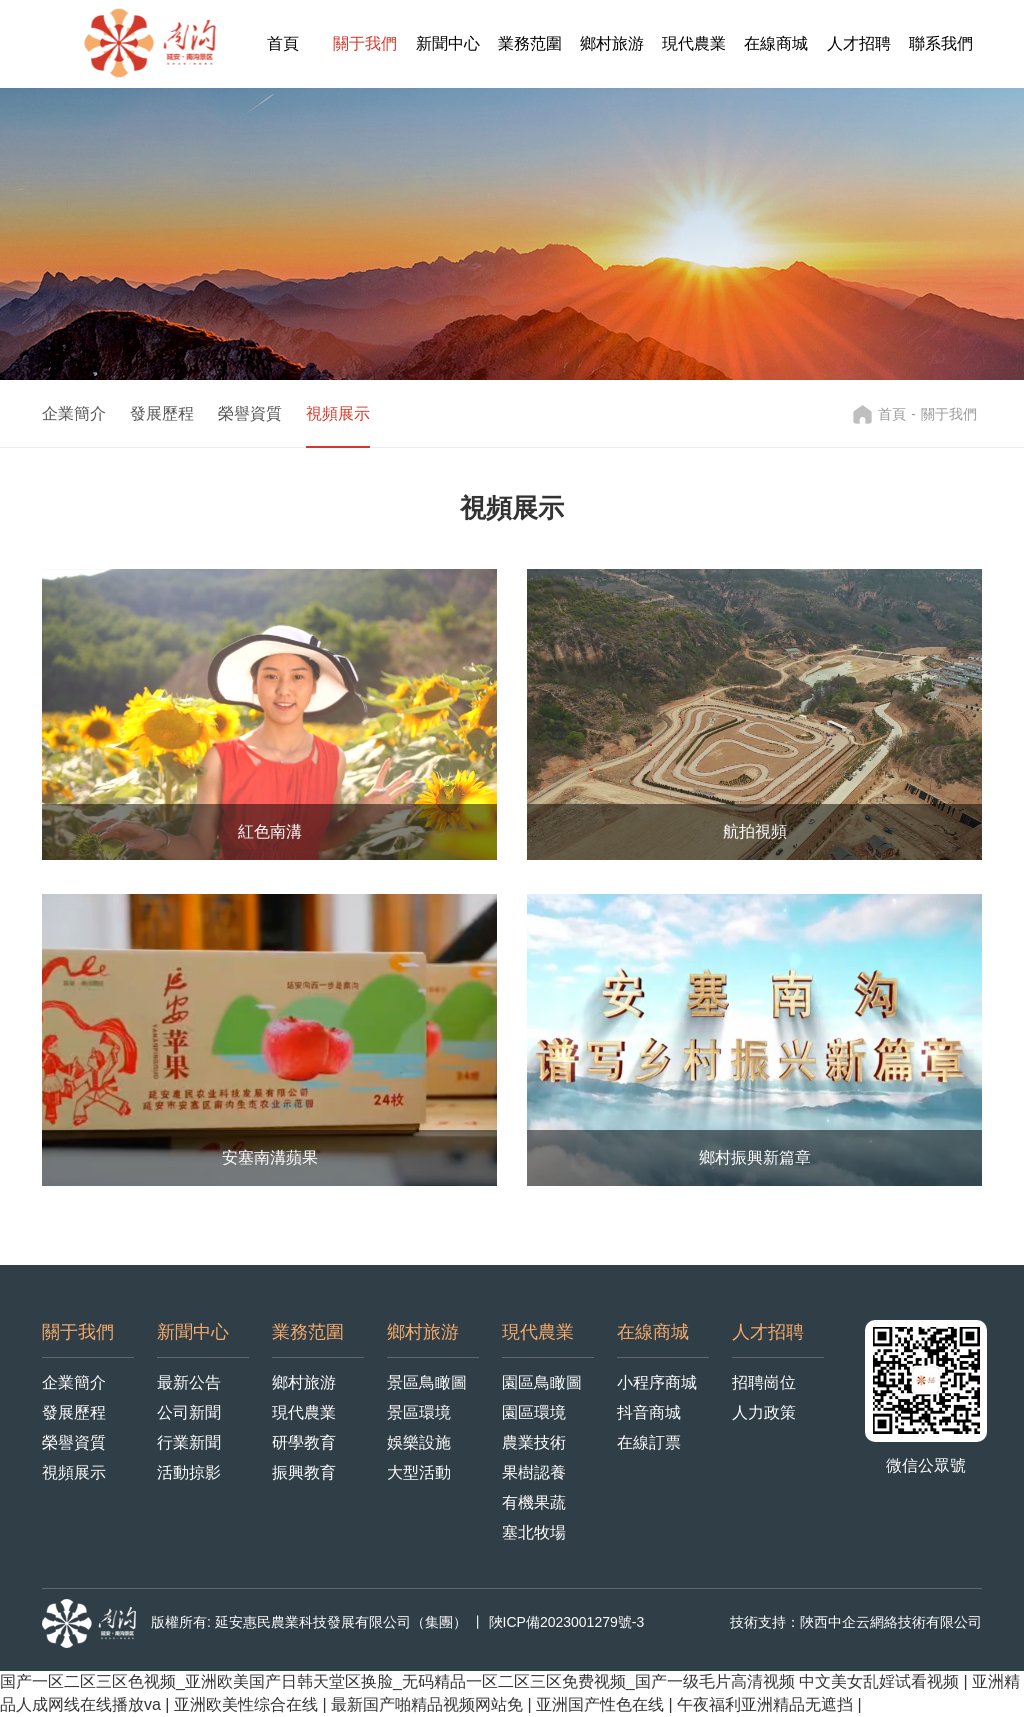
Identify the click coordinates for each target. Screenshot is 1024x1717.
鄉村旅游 (612, 43)
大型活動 (419, 1472)
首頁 (283, 43)
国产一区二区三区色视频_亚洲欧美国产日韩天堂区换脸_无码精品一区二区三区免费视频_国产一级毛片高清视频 (397, 1681)
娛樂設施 (419, 1442)
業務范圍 (530, 43)
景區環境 (419, 1412)
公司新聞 (189, 1412)
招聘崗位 (764, 1382)
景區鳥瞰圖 (427, 1382)
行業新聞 (189, 1442)
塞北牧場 (534, 1532)
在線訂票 (649, 1442)
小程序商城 (657, 1382)
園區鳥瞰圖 (542, 1382)
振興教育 (304, 1472)
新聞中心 (448, 43)
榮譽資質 (250, 413)
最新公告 (189, 1382)
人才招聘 (859, 43)
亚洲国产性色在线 (602, 1704)
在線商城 (776, 43)
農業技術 (534, 1442)
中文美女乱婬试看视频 (881, 1681)
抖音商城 (649, 1412)
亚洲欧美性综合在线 (248, 1704)
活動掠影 (189, 1472)
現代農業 (694, 43)
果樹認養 (534, 1472)
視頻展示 (338, 413)
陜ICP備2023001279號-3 (567, 1622)
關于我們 (365, 43)
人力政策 (764, 1412)
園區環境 (534, 1412)
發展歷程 (162, 413)
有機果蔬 (534, 1502)
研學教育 (304, 1442)
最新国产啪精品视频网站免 (429, 1704)
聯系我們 (941, 43)
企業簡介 (74, 413)
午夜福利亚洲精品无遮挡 (767, 1704)
